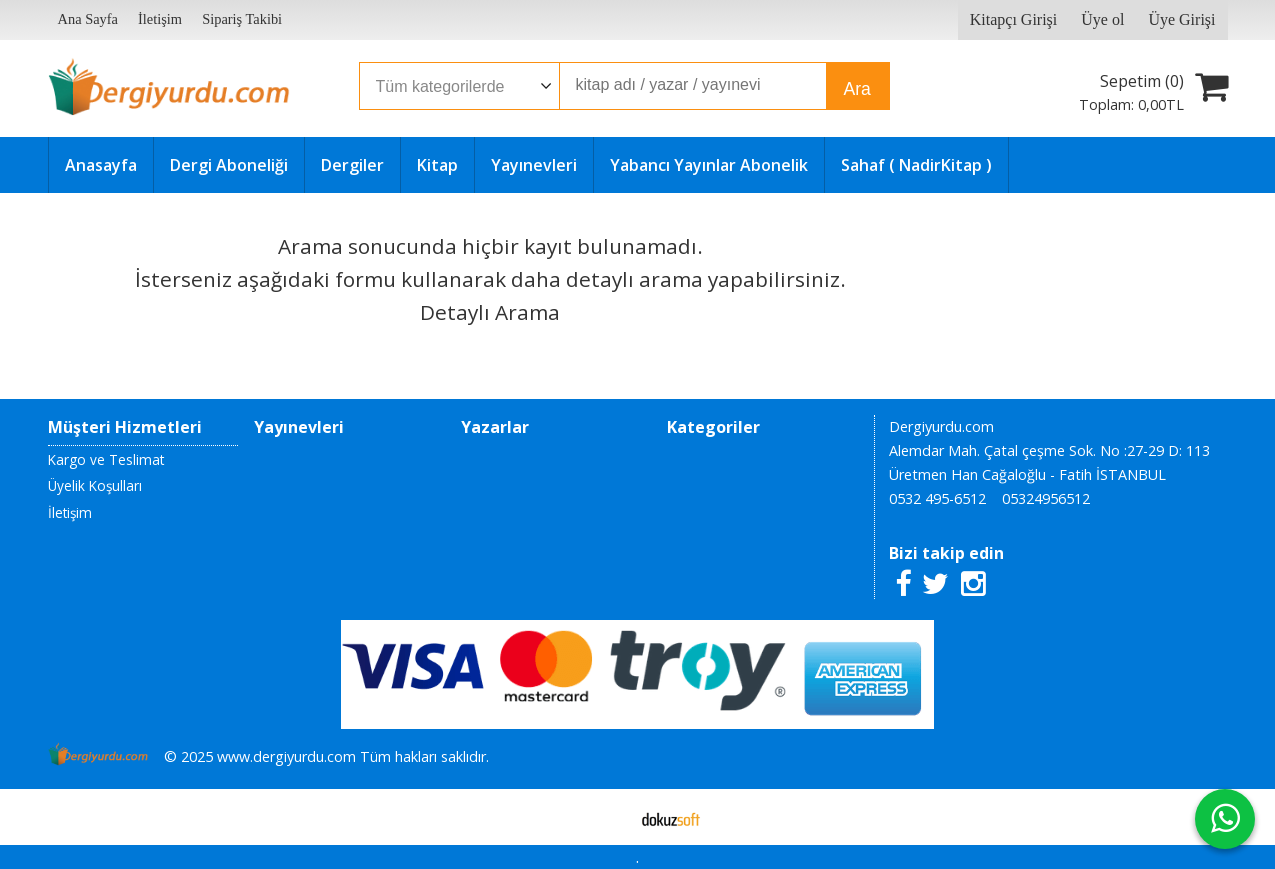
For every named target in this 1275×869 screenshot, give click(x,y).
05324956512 (1046, 498)
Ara (857, 89)
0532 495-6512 (937, 498)
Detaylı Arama (490, 312)
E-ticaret (605, 817)
